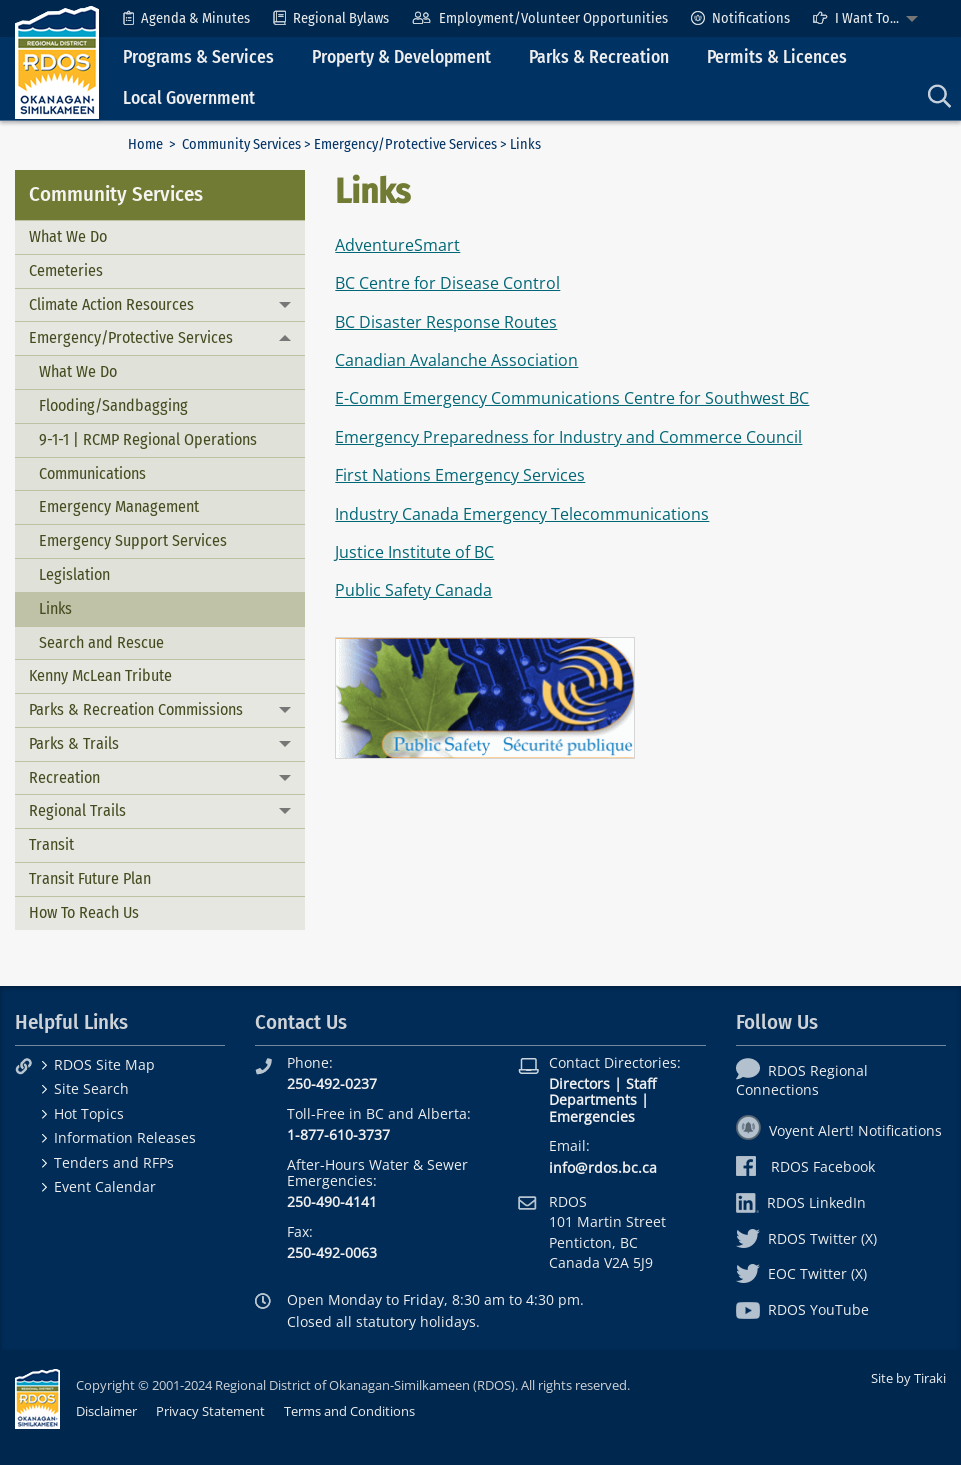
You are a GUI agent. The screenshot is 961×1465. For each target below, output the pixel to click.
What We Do (68, 236)
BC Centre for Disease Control (447, 283)
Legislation (74, 574)
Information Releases (125, 1137)
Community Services (241, 144)
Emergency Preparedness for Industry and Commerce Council (568, 437)
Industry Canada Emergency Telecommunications (522, 514)
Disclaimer (106, 1411)
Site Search (91, 1088)
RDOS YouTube (802, 1309)
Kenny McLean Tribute (100, 675)
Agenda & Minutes (186, 18)
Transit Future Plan (90, 878)
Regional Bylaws (331, 18)
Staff (641, 1083)
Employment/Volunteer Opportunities (539, 18)
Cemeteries (66, 270)
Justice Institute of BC (414, 552)
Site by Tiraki (908, 1378)
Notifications (740, 18)
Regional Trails (77, 810)
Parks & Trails (74, 743)
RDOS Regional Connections (802, 1080)
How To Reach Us (84, 912)
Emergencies (592, 1116)
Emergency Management (119, 506)
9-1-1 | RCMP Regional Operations (148, 439)
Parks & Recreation (599, 57)
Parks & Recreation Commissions (136, 709)
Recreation (64, 777)
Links (55, 608)
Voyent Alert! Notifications (839, 1130)
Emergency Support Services (133, 540)
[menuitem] (186, 18)
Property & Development (401, 57)
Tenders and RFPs (114, 1162)
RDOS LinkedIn (801, 1202)
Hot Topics (89, 1113)
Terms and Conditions (349, 1411)
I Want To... (856, 18)
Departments (593, 1099)
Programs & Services (198, 57)
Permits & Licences (777, 57)
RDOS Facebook (805, 1166)
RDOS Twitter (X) (806, 1238)
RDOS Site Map (104, 1064)
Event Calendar (105, 1186)
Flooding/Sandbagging (113, 405)
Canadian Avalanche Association (456, 360)
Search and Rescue (101, 642)
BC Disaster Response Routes (446, 322)
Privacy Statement (210, 1411)
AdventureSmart (397, 245)
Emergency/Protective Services (405, 144)
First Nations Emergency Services (460, 475)
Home (145, 144)
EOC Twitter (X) (801, 1273)
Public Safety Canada (413, 590)
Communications (92, 473)
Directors (579, 1083)
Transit (51, 844)
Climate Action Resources (111, 304)
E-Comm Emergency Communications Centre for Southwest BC (572, 398)
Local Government (189, 98)
